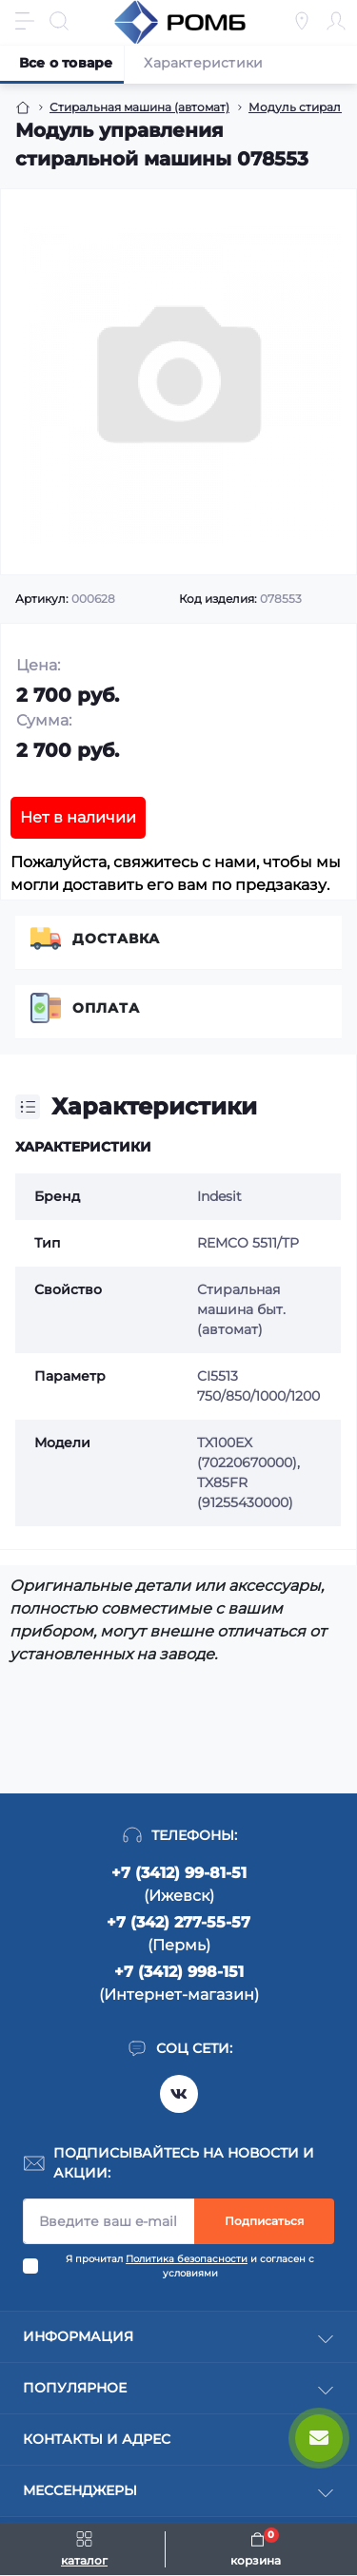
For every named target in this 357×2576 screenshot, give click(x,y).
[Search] (59, 20)
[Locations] (301, 20)
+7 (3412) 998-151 (179, 1972)
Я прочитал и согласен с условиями (190, 2266)
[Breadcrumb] (22, 107)
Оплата (106, 1008)
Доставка (116, 938)
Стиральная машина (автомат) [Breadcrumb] (139, 107)
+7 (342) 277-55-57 (178, 1922)
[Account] (336, 20)
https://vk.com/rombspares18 (179, 2093)
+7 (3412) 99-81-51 (179, 1873)
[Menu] (24, 20)
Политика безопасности (187, 2259)
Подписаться (264, 2221)
